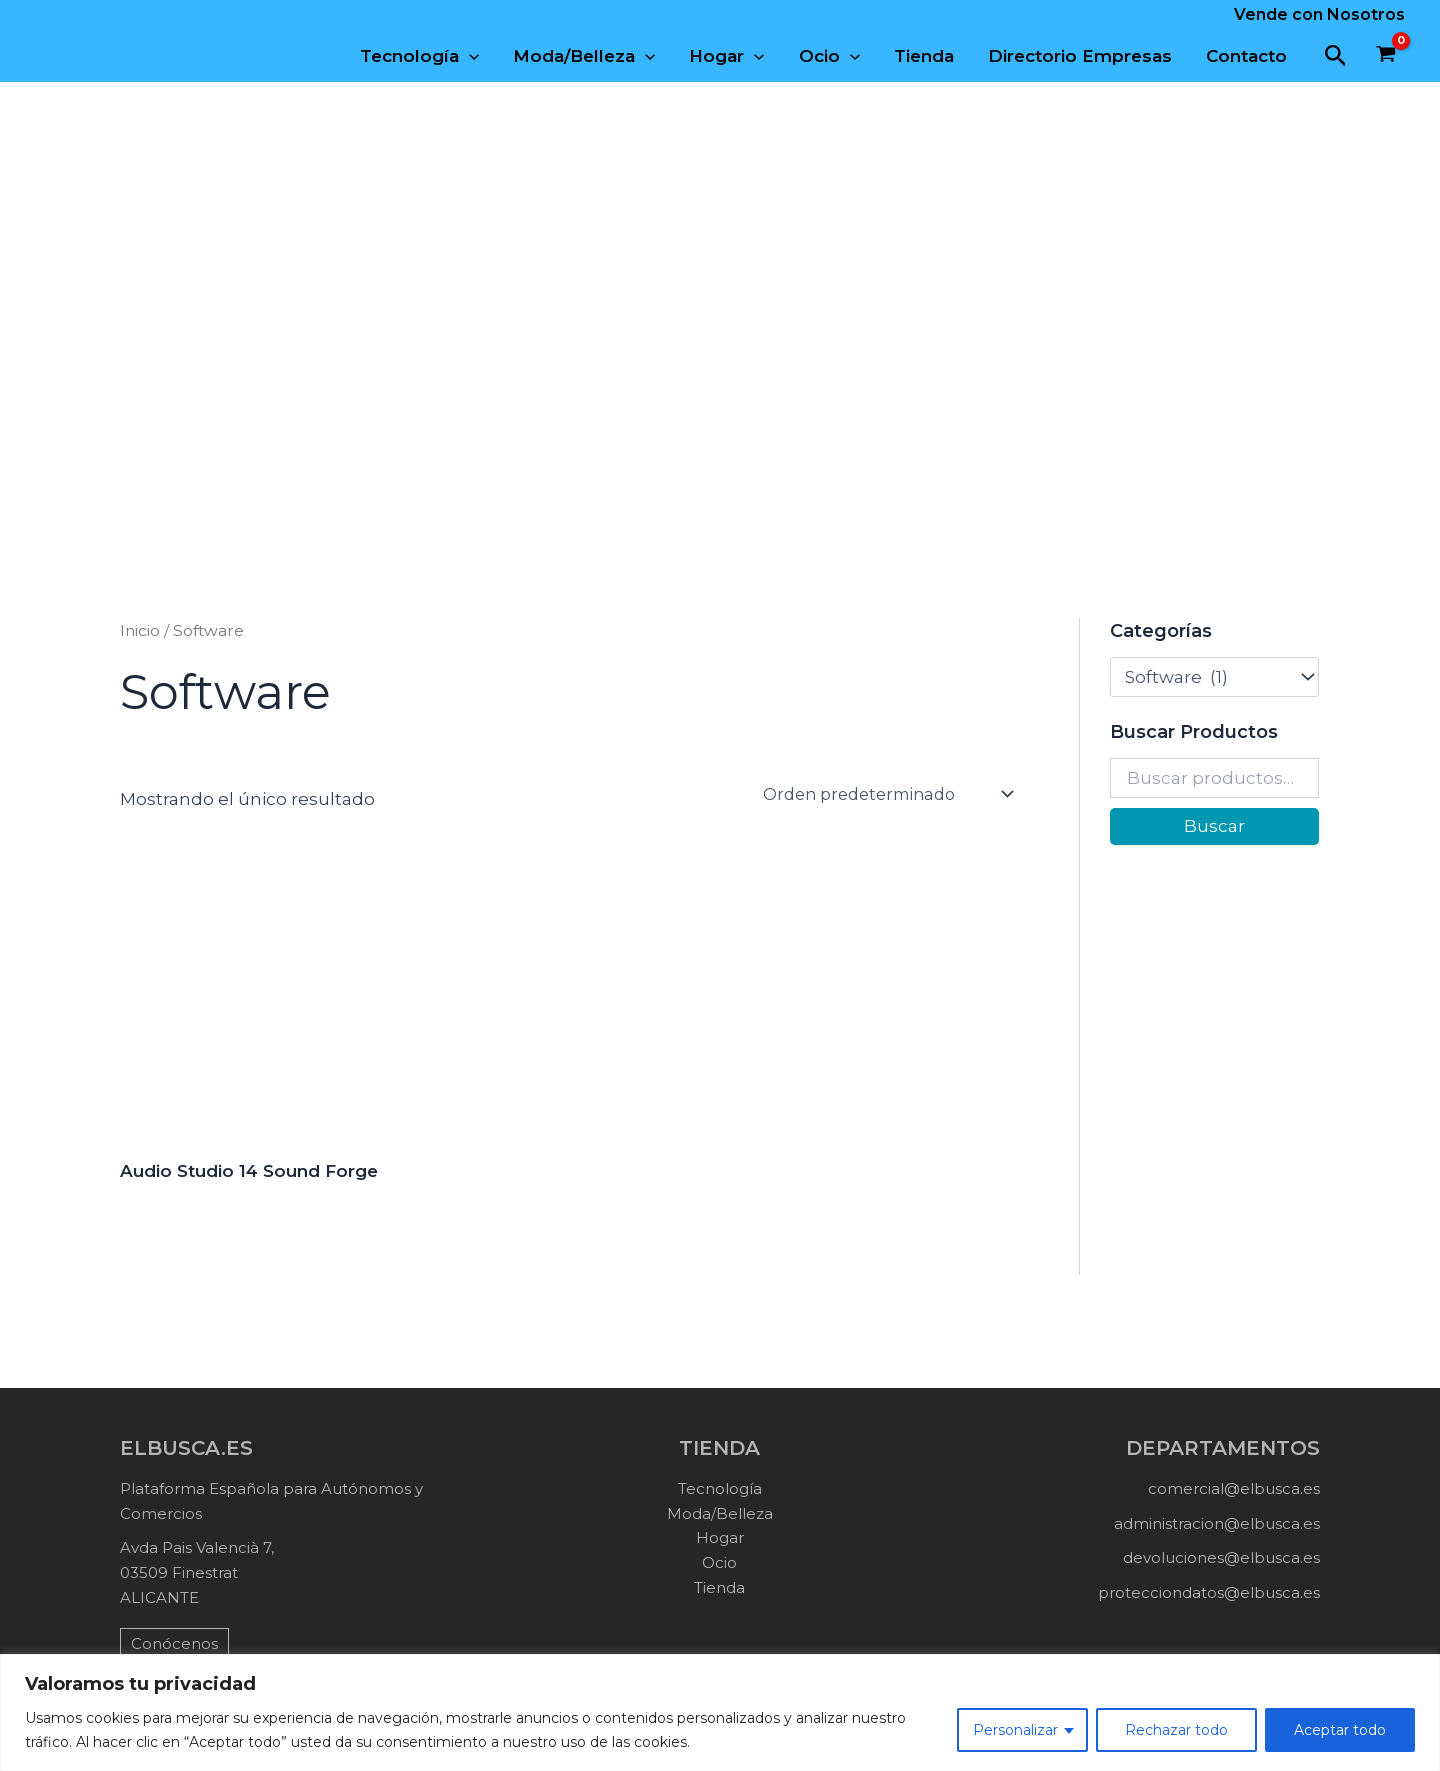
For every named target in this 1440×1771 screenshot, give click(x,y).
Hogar (726, 56)
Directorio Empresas (1080, 56)
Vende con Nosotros (1319, 14)
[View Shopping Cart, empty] (1386, 56)
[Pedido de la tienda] (889, 794)
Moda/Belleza (584, 56)
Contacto (1246, 56)
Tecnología (419, 56)
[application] (469, 56)
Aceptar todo (1340, 1730)
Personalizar (1015, 1730)
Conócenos (174, 1643)
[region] (720, 1712)
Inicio (140, 630)
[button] (1336, 56)
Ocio (829, 56)
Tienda (924, 56)
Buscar (1214, 826)
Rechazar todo (1176, 1730)
